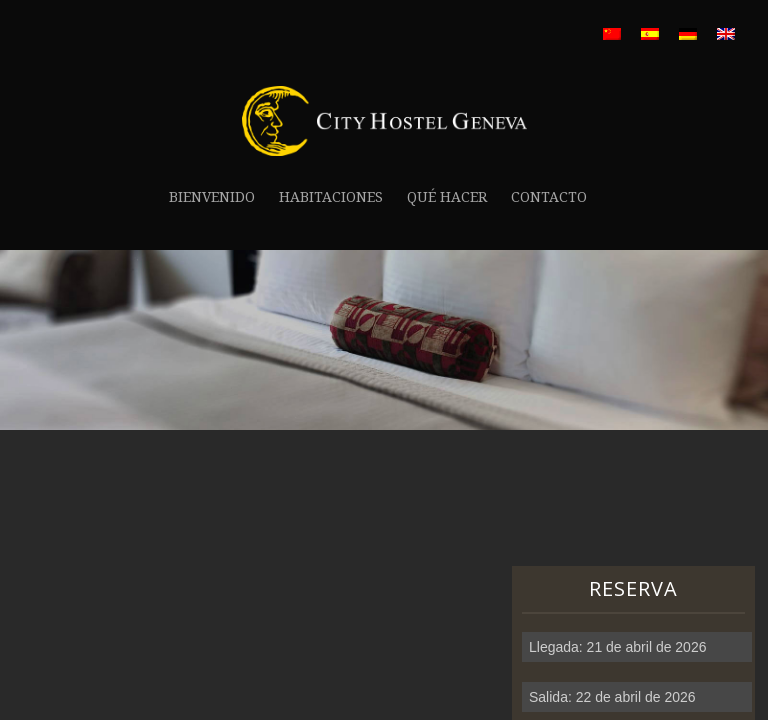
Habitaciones (331, 197)
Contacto (549, 197)
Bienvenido (212, 197)
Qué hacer (447, 197)
